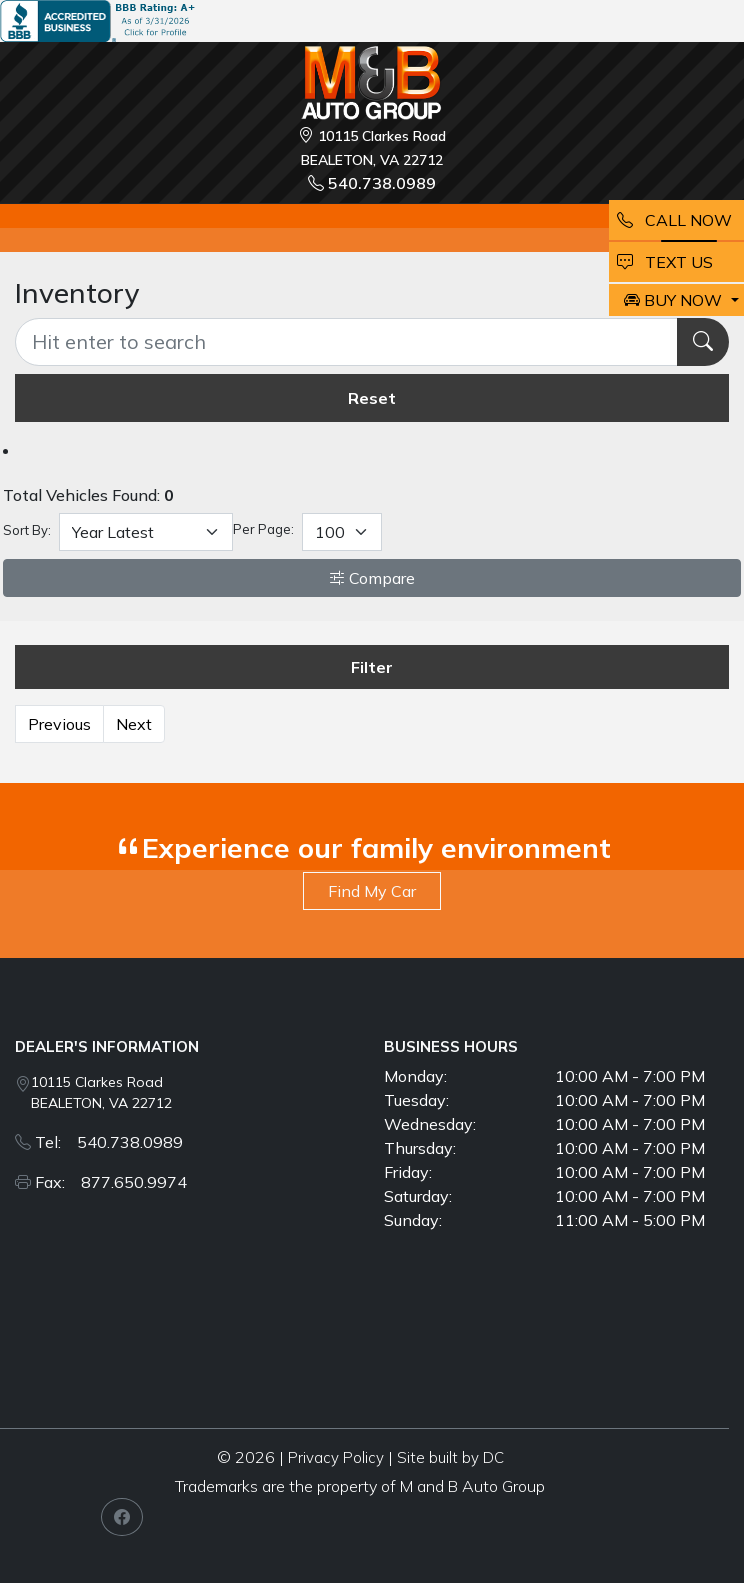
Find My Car (372, 891)
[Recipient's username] (346, 342)
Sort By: (27, 530)
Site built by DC (450, 1457)
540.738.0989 (372, 183)
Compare (372, 578)
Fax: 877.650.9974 (111, 1182)
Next (134, 724)
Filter (372, 667)
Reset (372, 398)
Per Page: (263, 529)
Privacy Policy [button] (336, 1457)
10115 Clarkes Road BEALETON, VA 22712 (101, 1092)
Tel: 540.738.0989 (109, 1142)
